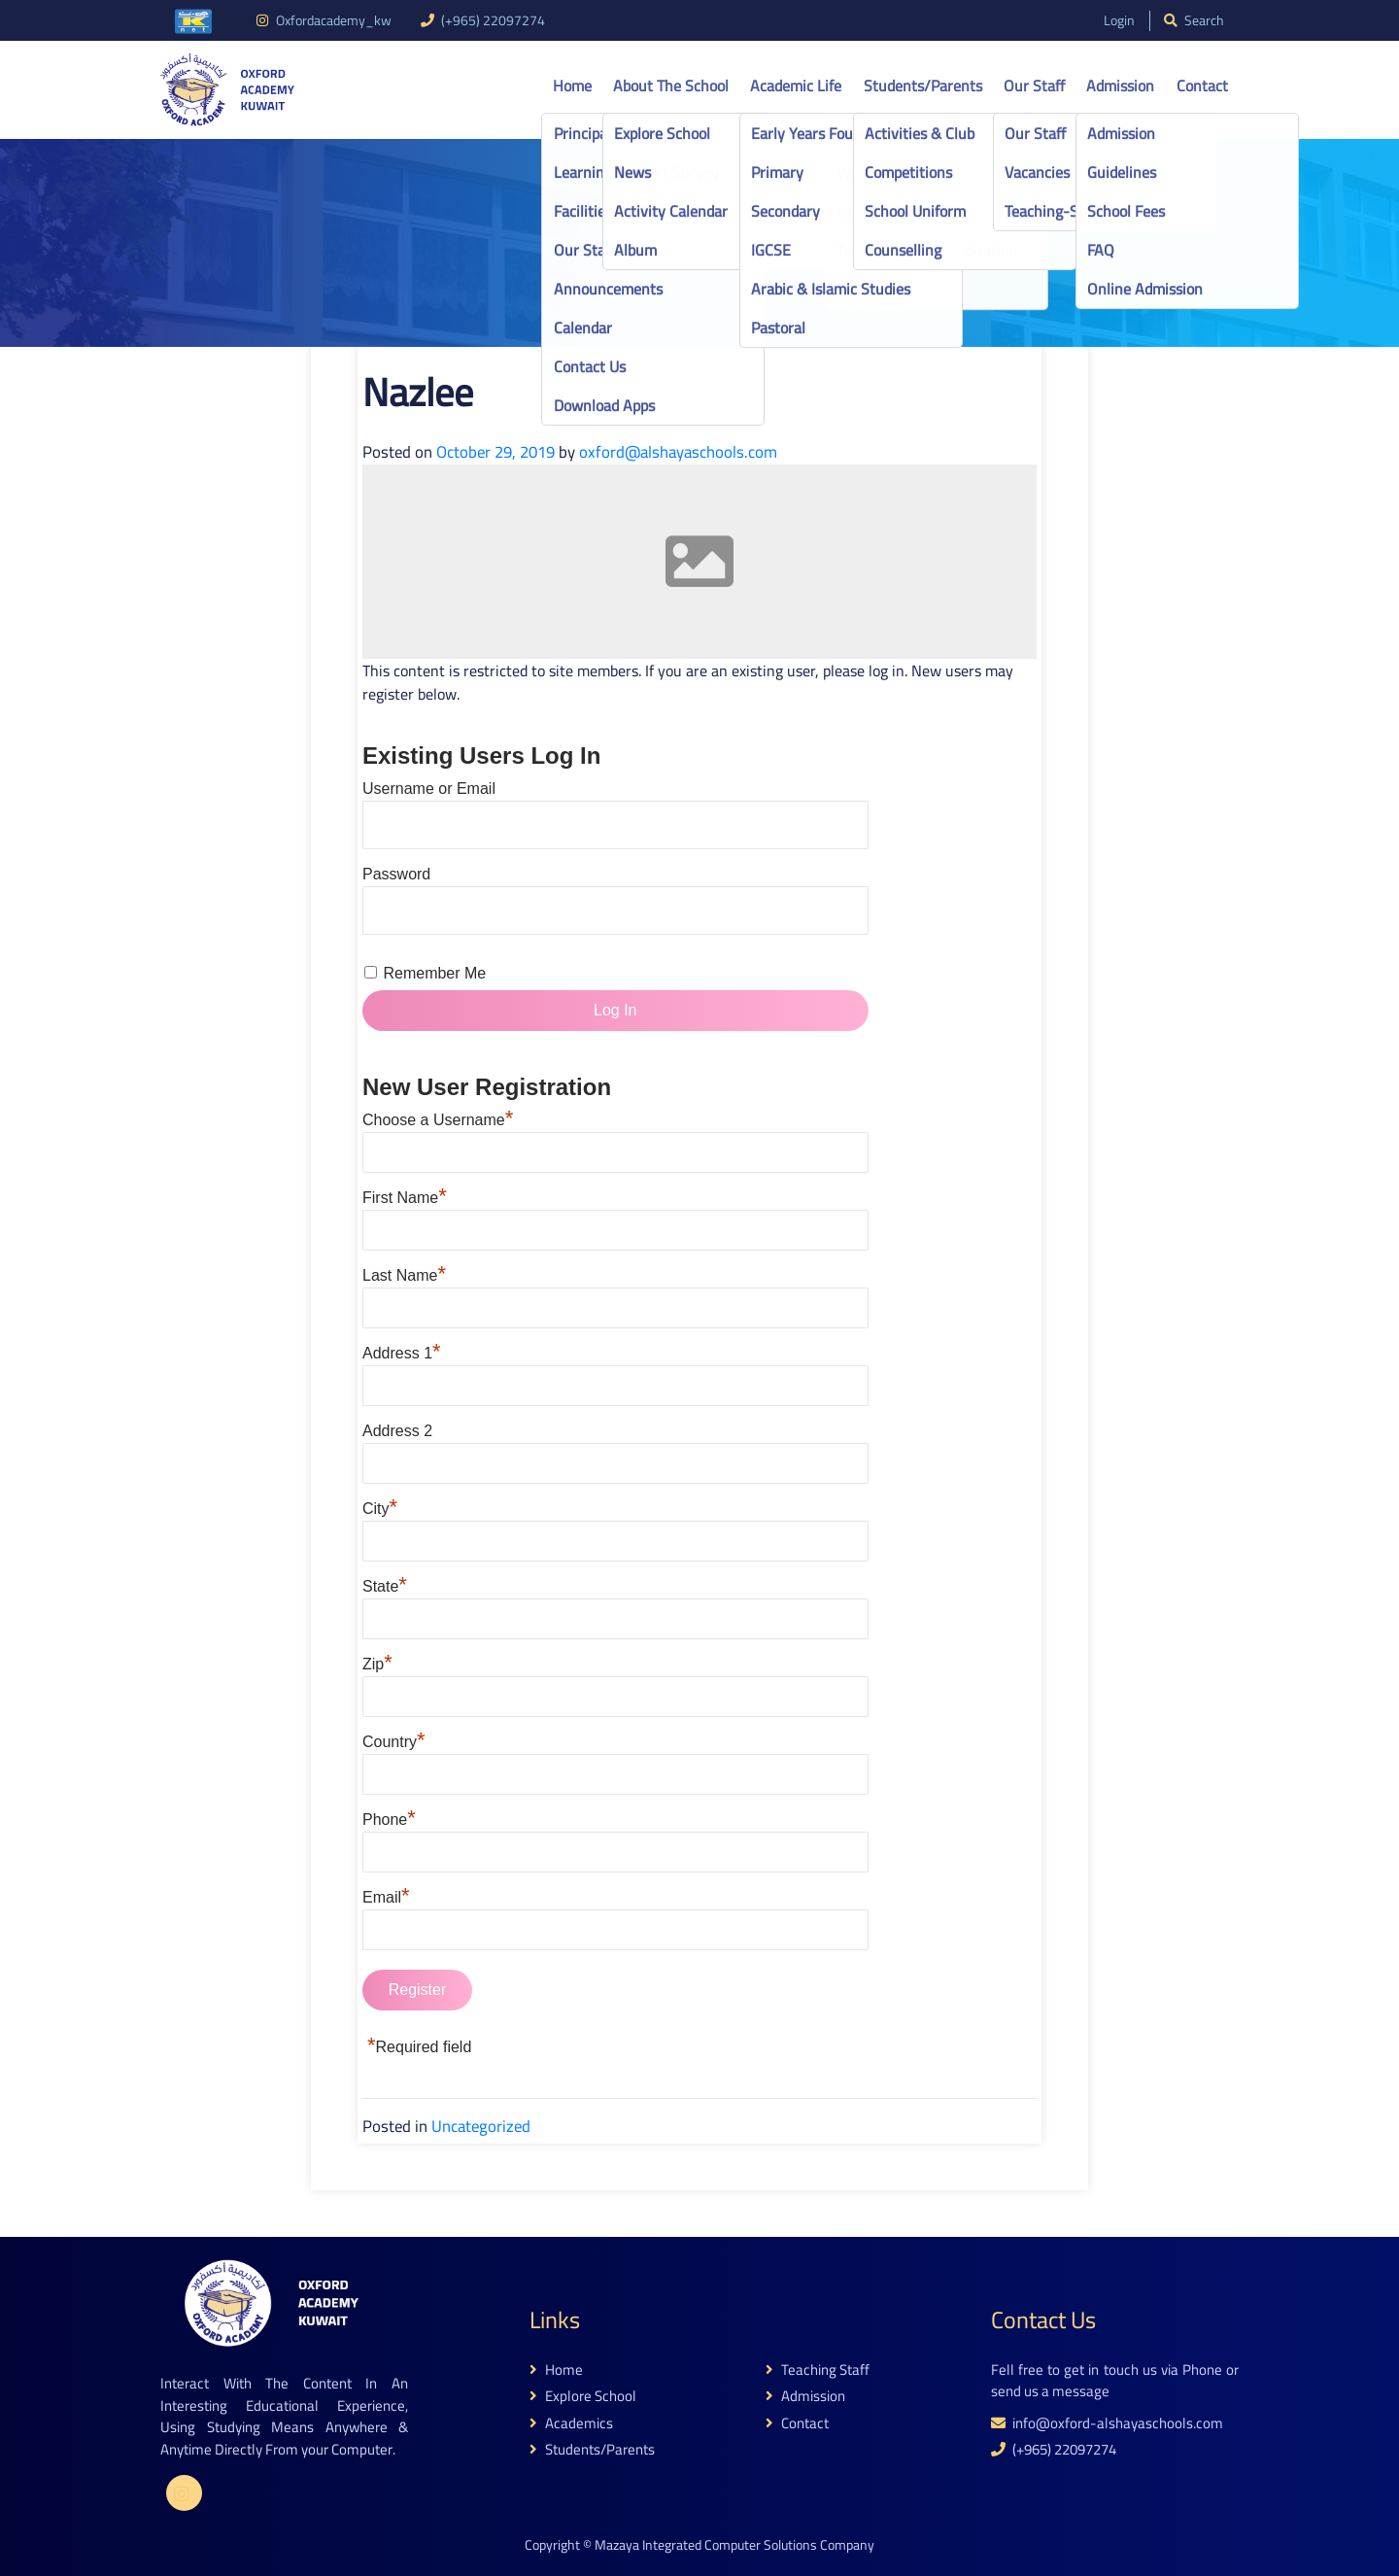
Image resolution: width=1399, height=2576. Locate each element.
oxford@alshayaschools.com (678, 451)
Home (572, 85)
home (556, 2370)
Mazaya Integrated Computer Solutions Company (734, 2545)
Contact (1202, 85)
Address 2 (397, 1431)
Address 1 (401, 1353)
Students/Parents (923, 85)
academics (571, 2424)
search (1194, 21)
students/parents (592, 2450)
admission (805, 2397)
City (379, 1508)
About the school (671, 85)
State (384, 1586)
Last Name (404, 1275)
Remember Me (434, 973)
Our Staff (1034, 85)
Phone (389, 1819)
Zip (377, 1664)
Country (394, 1742)
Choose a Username (437, 1120)
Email (386, 1897)
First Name (404, 1197)
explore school (582, 2397)
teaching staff (818, 2370)
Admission (1120, 85)
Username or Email (428, 788)
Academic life (795, 85)
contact (797, 2424)
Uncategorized (480, 2126)
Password (396, 874)
